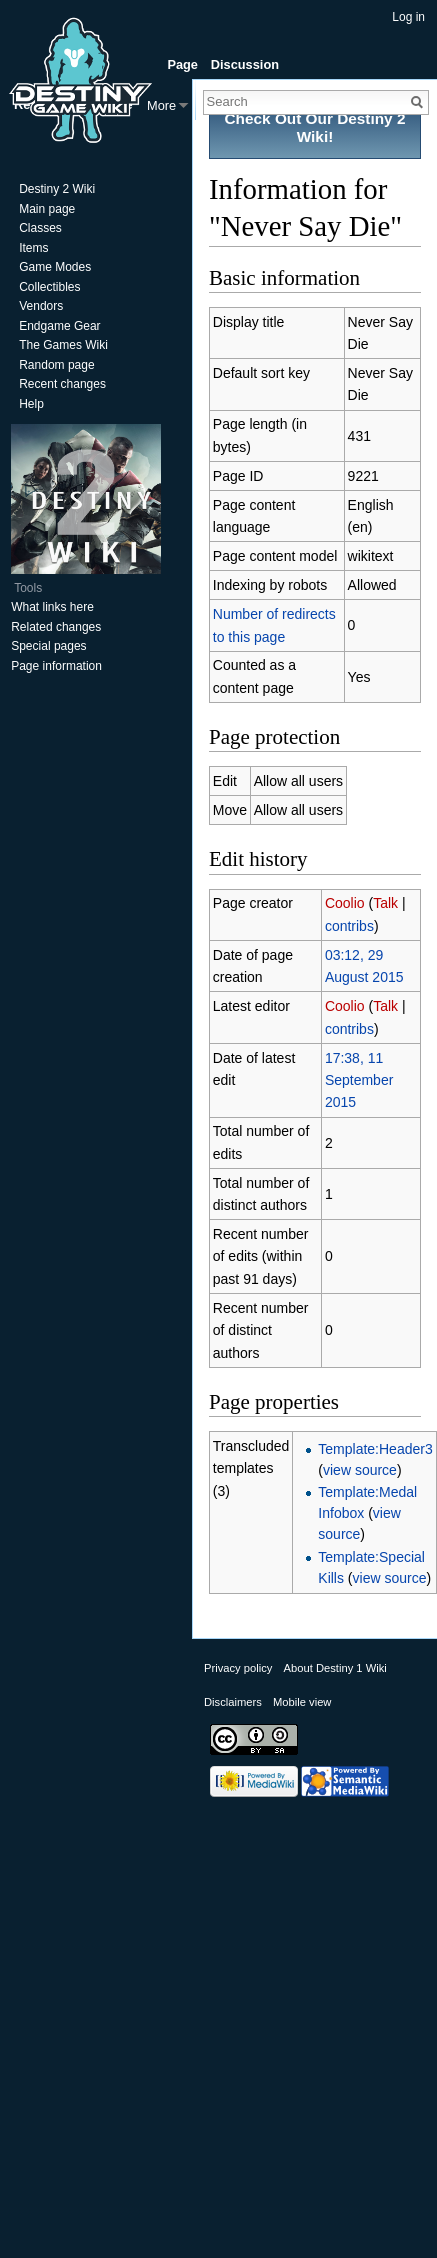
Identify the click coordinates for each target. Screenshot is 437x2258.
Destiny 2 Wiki (57, 189)
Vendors (41, 306)
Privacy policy (238, 1668)
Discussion (245, 64)
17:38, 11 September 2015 (359, 1080)
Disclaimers (233, 1702)
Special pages (48, 646)
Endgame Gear (59, 326)
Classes (40, 228)
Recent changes (62, 384)
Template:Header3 (375, 1449)
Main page (47, 209)
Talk (385, 903)
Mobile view (302, 1702)
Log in (408, 17)
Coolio (345, 903)
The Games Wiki (63, 345)
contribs (349, 926)
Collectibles (49, 287)
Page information (56, 666)
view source (360, 1470)
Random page (56, 365)
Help (31, 404)
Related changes (56, 627)
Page (182, 64)
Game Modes (55, 267)
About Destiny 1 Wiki (335, 1668)
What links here (52, 607)
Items (33, 248)
